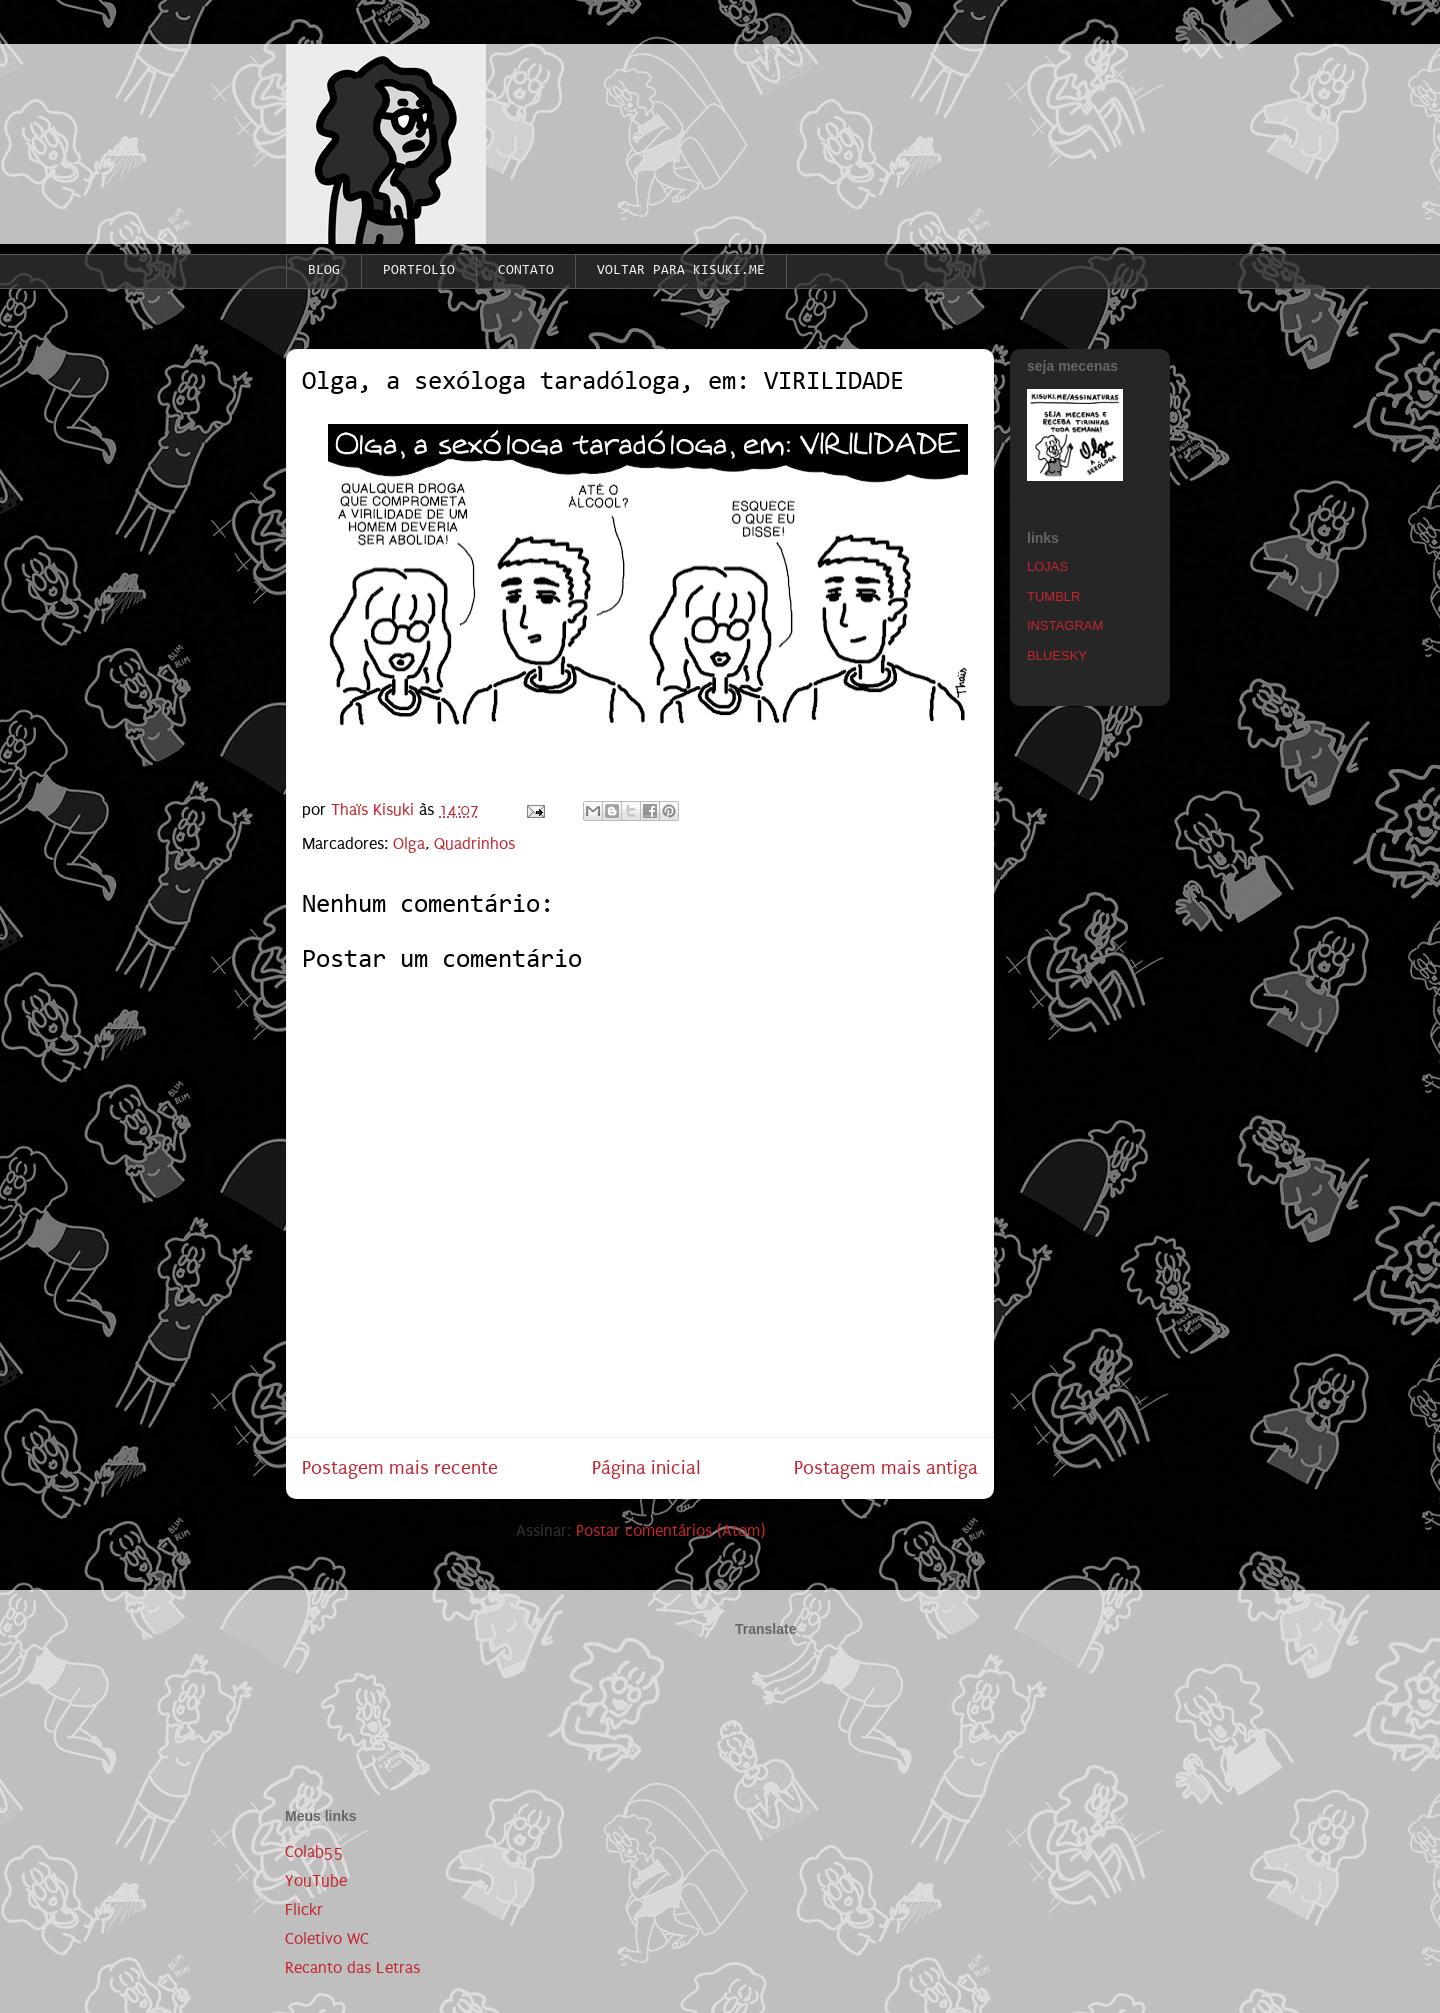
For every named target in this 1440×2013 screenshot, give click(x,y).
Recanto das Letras (352, 1967)
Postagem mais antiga (886, 1467)
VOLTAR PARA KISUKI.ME (681, 271)
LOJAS (1047, 566)
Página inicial (646, 1467)
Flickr (304, 1909)
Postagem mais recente (400, 1467)
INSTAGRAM (1065, 625)
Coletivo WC (327, 1938)
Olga (409, 843)
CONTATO (526, 271)
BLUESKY (1057, 655)
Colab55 (314, 1851)
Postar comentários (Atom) (670, 1530)
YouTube (316, 1880)
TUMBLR (1053, 596)
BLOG (324, 271)
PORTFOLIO (419, 271)
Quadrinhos (474, 843)
